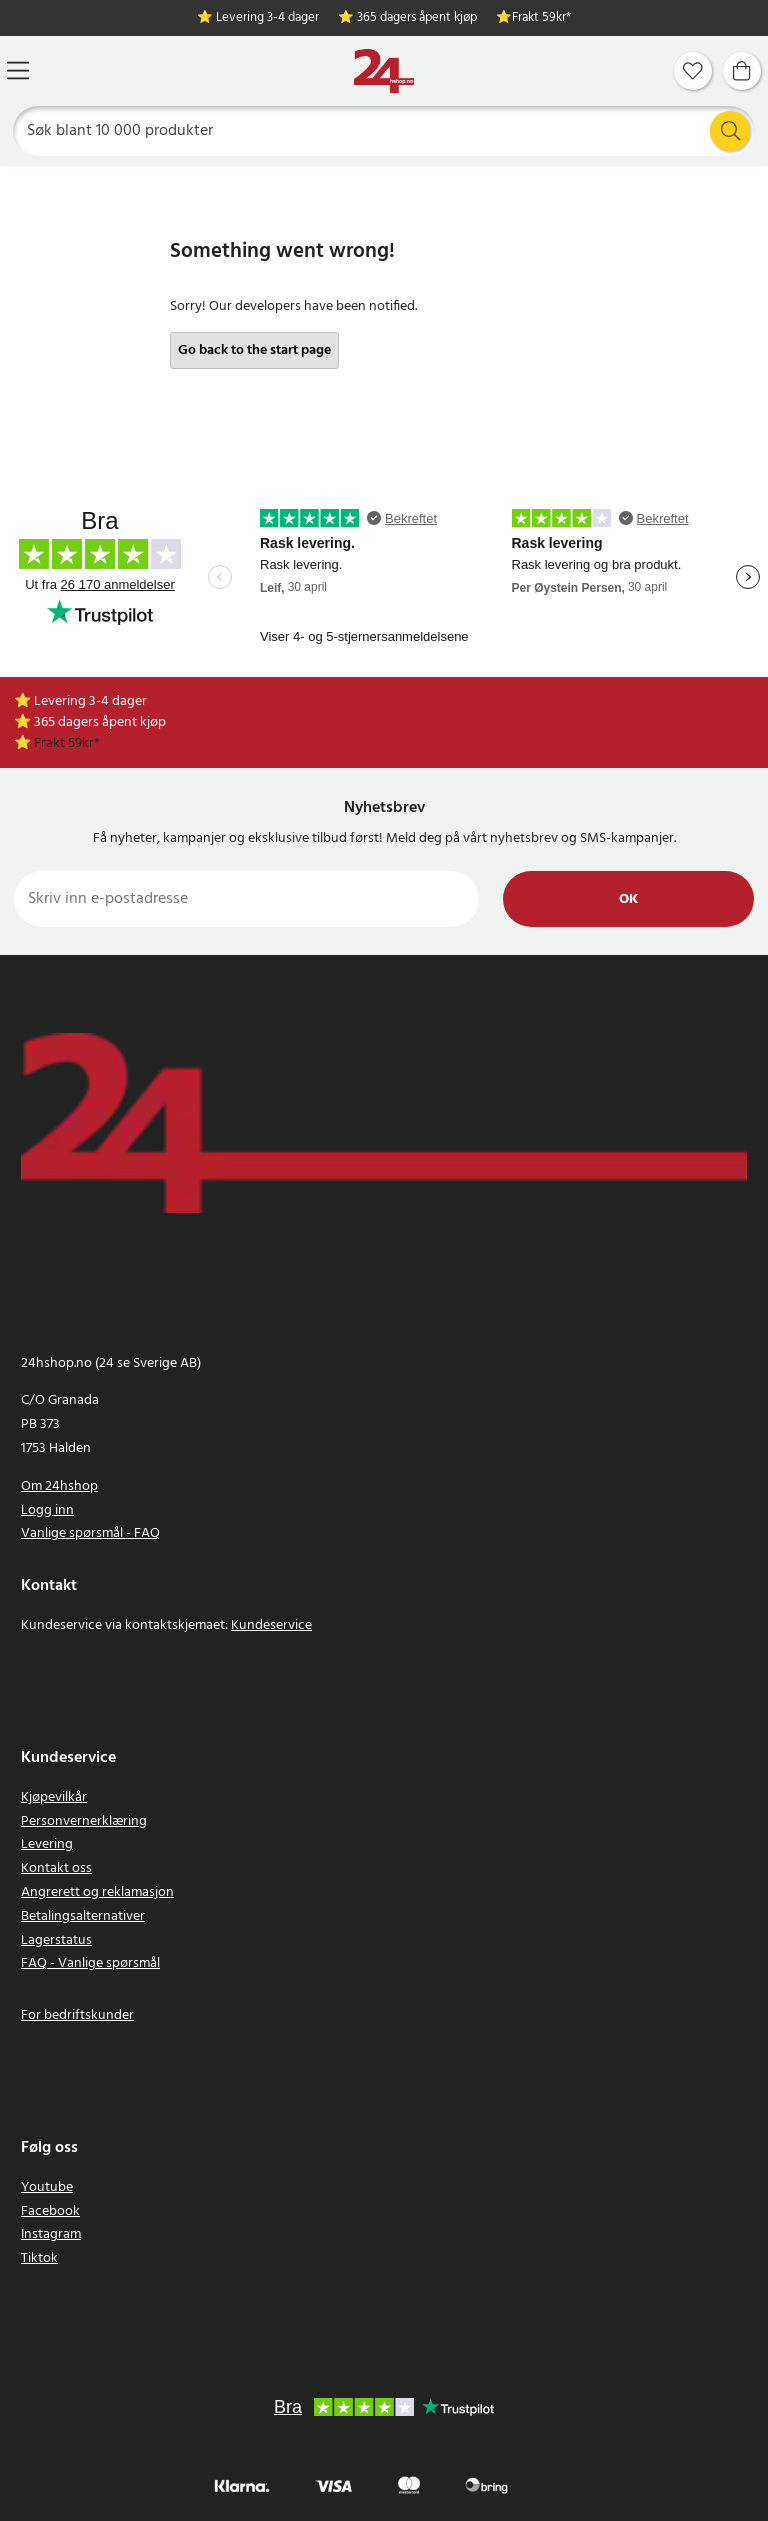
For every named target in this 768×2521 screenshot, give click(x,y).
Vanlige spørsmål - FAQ (90, 1533)
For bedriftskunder (77, 2015)
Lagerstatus (56, 1940)
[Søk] (384, 131)
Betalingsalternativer (83, 1916)
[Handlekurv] (742, 71)
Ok (628, 899)
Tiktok (39, 2258)
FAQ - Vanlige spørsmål (90, 1963)
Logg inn (47, 1510)
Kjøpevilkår (54, 1797)
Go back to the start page (254, 350)
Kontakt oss (56, 1868)
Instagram (51, 2234)
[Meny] (18, 70)
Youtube (47, 2187)
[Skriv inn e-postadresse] (246, 899)
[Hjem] (384, 71)
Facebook (50, 2211)
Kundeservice (271, 1625)
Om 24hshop (59, 1486)
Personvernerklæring (84, 1821)
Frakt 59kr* (541, 18)
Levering (47, 1844)
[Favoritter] (693, 71)
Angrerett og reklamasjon (97, 1892)
